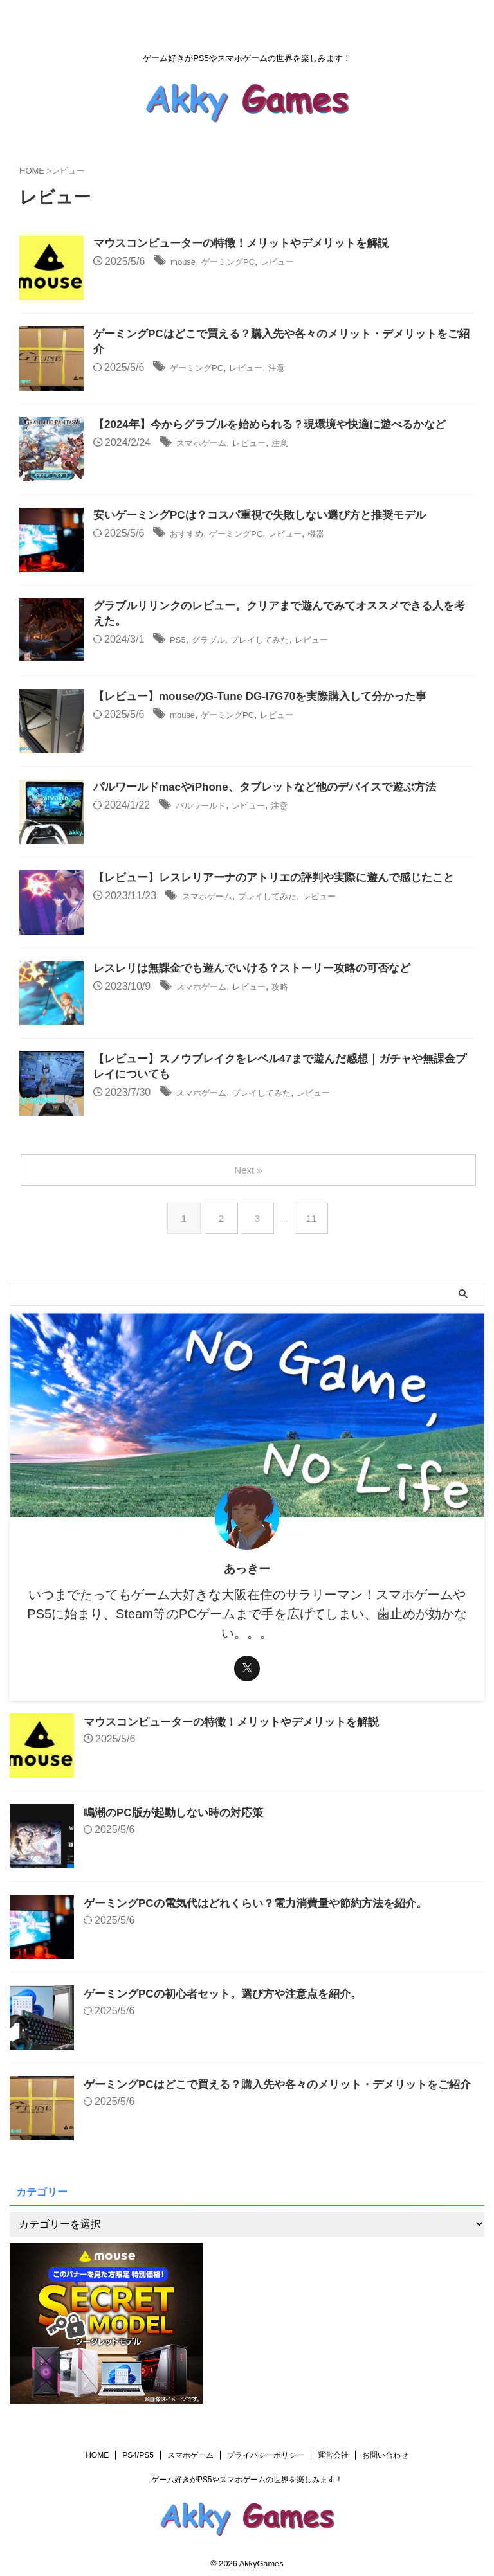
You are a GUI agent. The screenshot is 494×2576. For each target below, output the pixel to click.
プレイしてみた (278, 641)
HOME (97, 2455)
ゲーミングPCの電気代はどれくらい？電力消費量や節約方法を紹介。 (265, 1903)
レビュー (299, 262)
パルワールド (206, 806)
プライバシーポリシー (265, 2455)
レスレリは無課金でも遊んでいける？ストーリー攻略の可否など (261, 969)
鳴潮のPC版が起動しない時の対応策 (178, 1812)
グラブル (215, 641)
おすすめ (190, 534)
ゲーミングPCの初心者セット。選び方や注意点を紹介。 (231, 1993)
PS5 (179, 641)
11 (314, 1218)
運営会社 (333, 2455)
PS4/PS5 (138, 2455)
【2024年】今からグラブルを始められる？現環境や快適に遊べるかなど (279, 425)
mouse (185, 262)
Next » (249, 1170)
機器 (345, 534)
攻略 (301, 987)
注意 (298, 369)
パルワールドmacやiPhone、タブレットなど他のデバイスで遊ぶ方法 (274, 788)
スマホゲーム (207, 443)
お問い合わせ (385, 2455)
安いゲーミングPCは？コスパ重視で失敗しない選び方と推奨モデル (269, 516)
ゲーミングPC (240, 262)
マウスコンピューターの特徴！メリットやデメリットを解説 (249, 244)
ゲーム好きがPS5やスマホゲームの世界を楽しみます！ (247, 2479)
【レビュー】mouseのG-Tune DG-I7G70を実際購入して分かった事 (269, 697)
